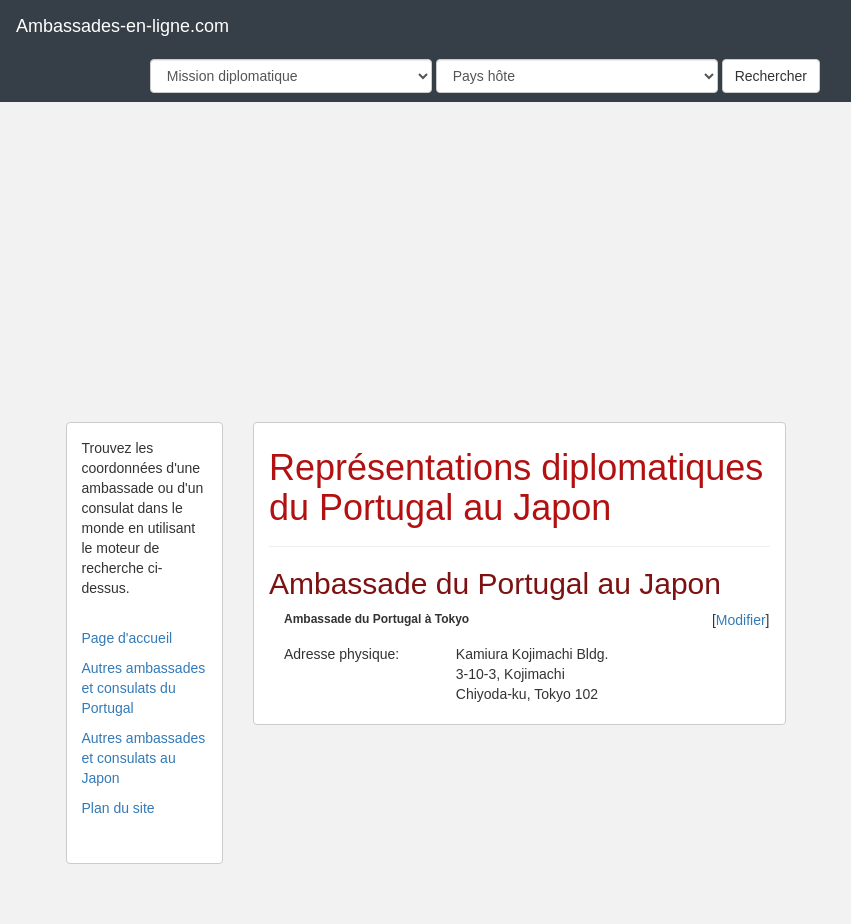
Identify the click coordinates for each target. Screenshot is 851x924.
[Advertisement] (426, 262)
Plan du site (118, 808)
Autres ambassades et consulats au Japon (144, 758)
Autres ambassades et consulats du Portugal (144, 688)
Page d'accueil (127, 638)
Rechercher (771, 76)
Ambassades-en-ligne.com (122, 26)
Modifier (741, 620)
